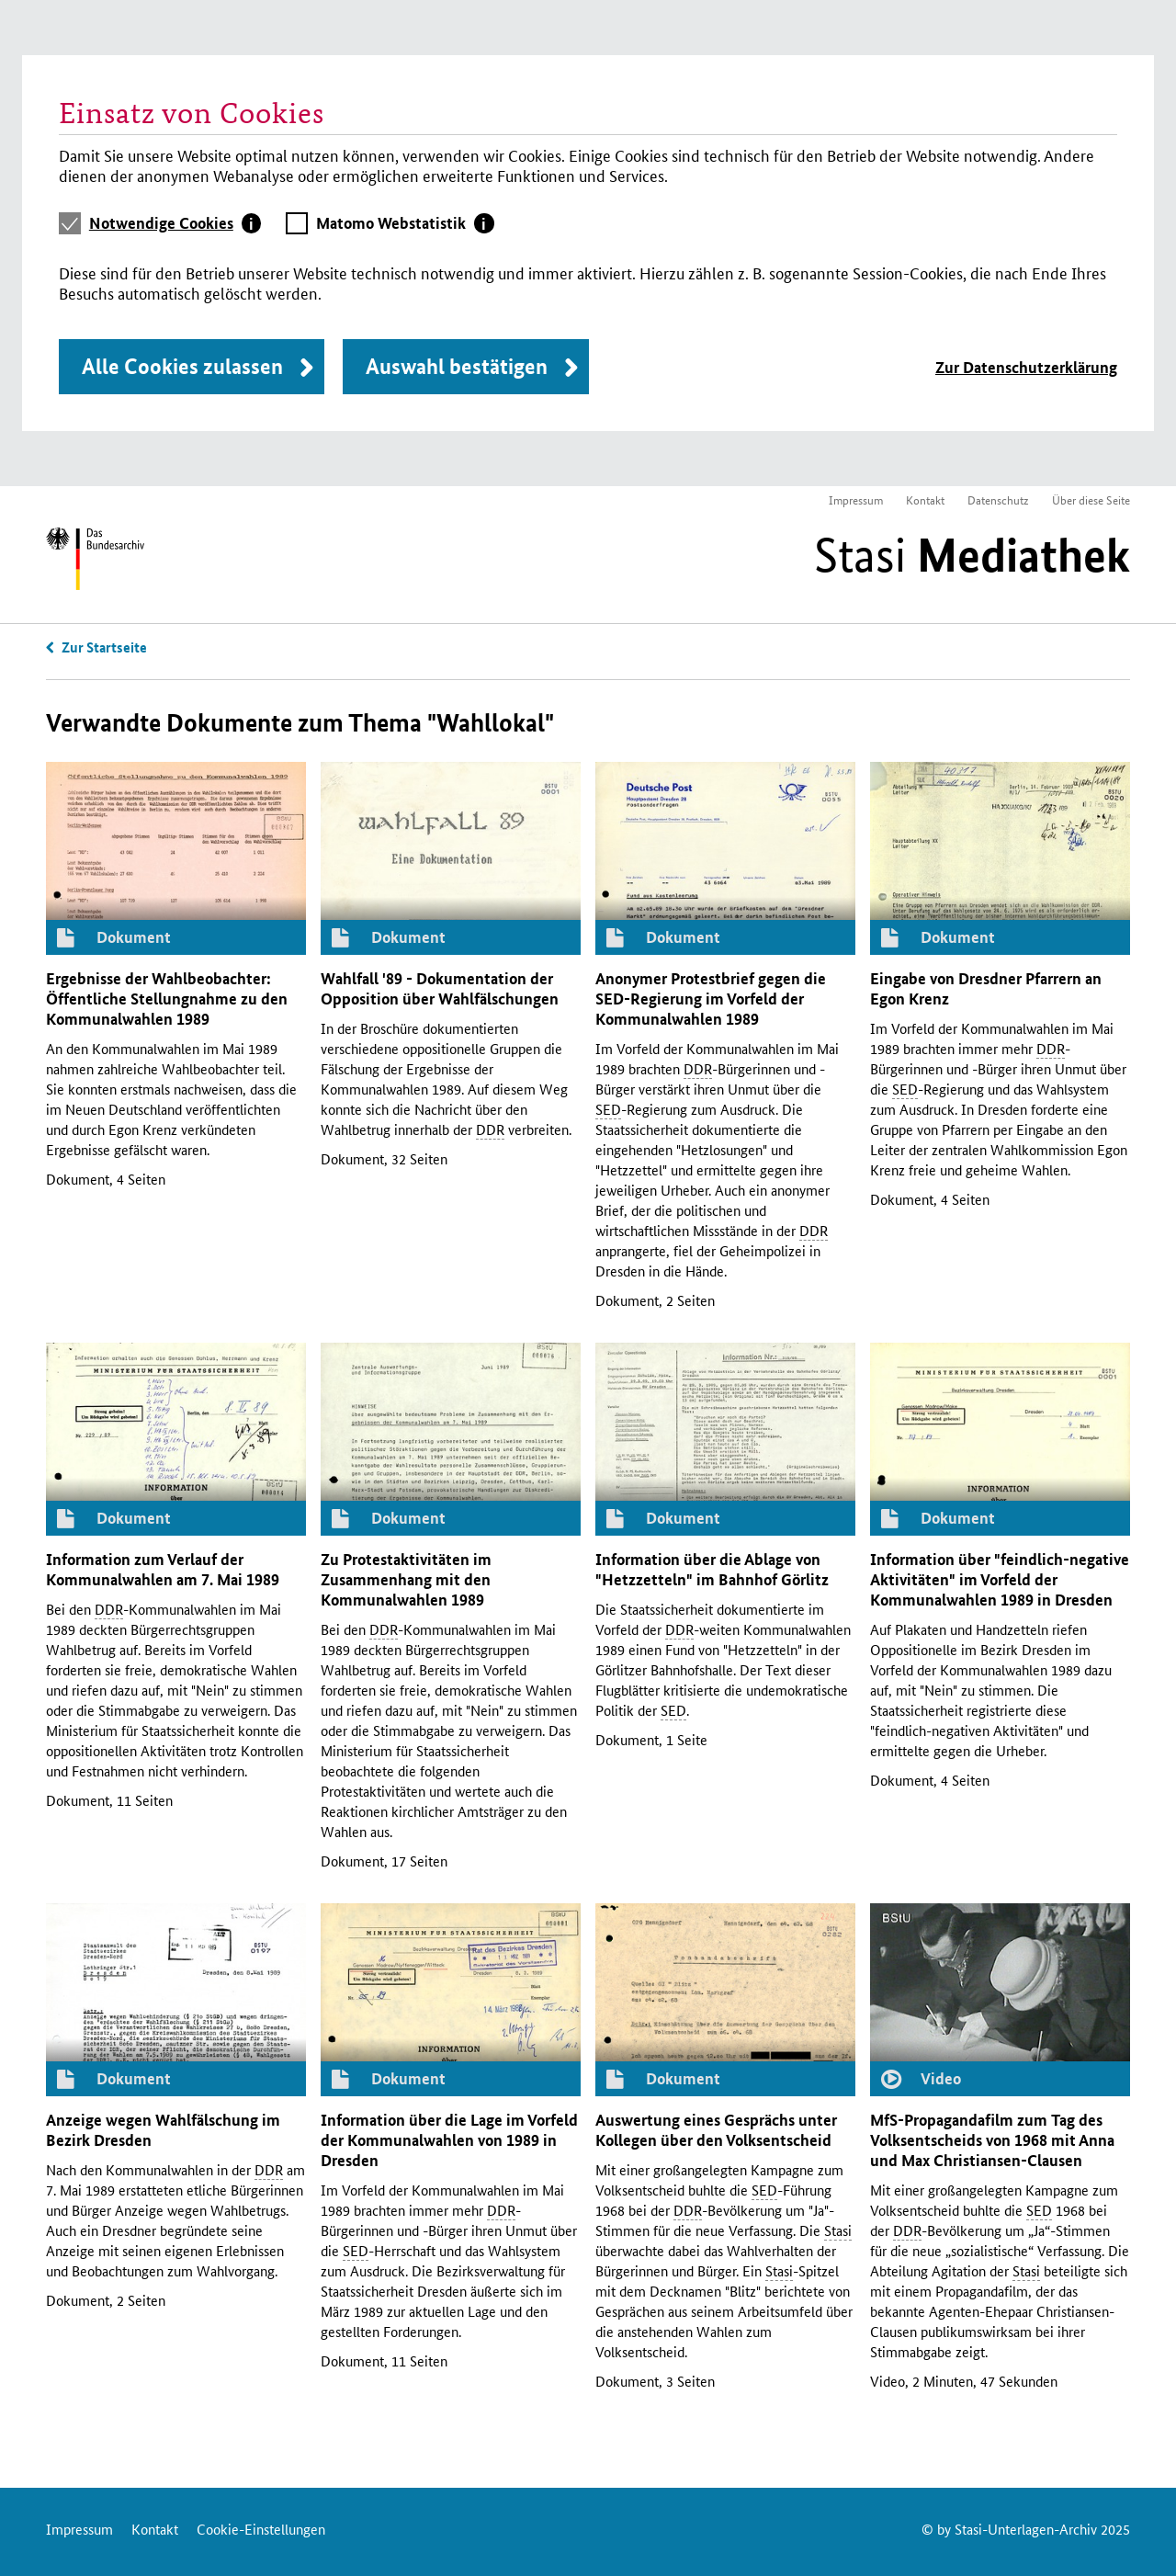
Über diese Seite (1091, 499)
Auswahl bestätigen (457, 366)
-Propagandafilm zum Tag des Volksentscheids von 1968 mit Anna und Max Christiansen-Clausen (992, 2140)
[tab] (175, 223)
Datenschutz (998, 499)
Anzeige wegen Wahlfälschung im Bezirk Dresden (163, 2129)
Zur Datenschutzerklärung (1026, 367)
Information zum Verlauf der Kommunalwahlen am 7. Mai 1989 (162, 1569)
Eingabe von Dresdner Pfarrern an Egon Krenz (986, 988)
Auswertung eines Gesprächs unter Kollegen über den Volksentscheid (716, 2129)
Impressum (856, 499)
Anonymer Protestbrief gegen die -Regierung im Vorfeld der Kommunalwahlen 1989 (710, 998)
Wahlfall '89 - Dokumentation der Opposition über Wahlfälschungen (440, 988)
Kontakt (925, 499)
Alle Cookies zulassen (182, 366)
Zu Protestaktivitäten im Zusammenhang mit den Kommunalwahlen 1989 (406, 1579)
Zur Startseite (104, 647)
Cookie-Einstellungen (261, 2528)
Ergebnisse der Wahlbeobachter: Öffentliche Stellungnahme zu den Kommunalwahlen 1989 (167, 998)
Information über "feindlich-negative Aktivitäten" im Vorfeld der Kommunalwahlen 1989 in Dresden (999, 1579)
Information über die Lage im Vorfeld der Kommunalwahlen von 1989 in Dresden (449, 2140)
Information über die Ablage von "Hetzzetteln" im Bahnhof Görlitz (712, 1569)
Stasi (972, 555)
